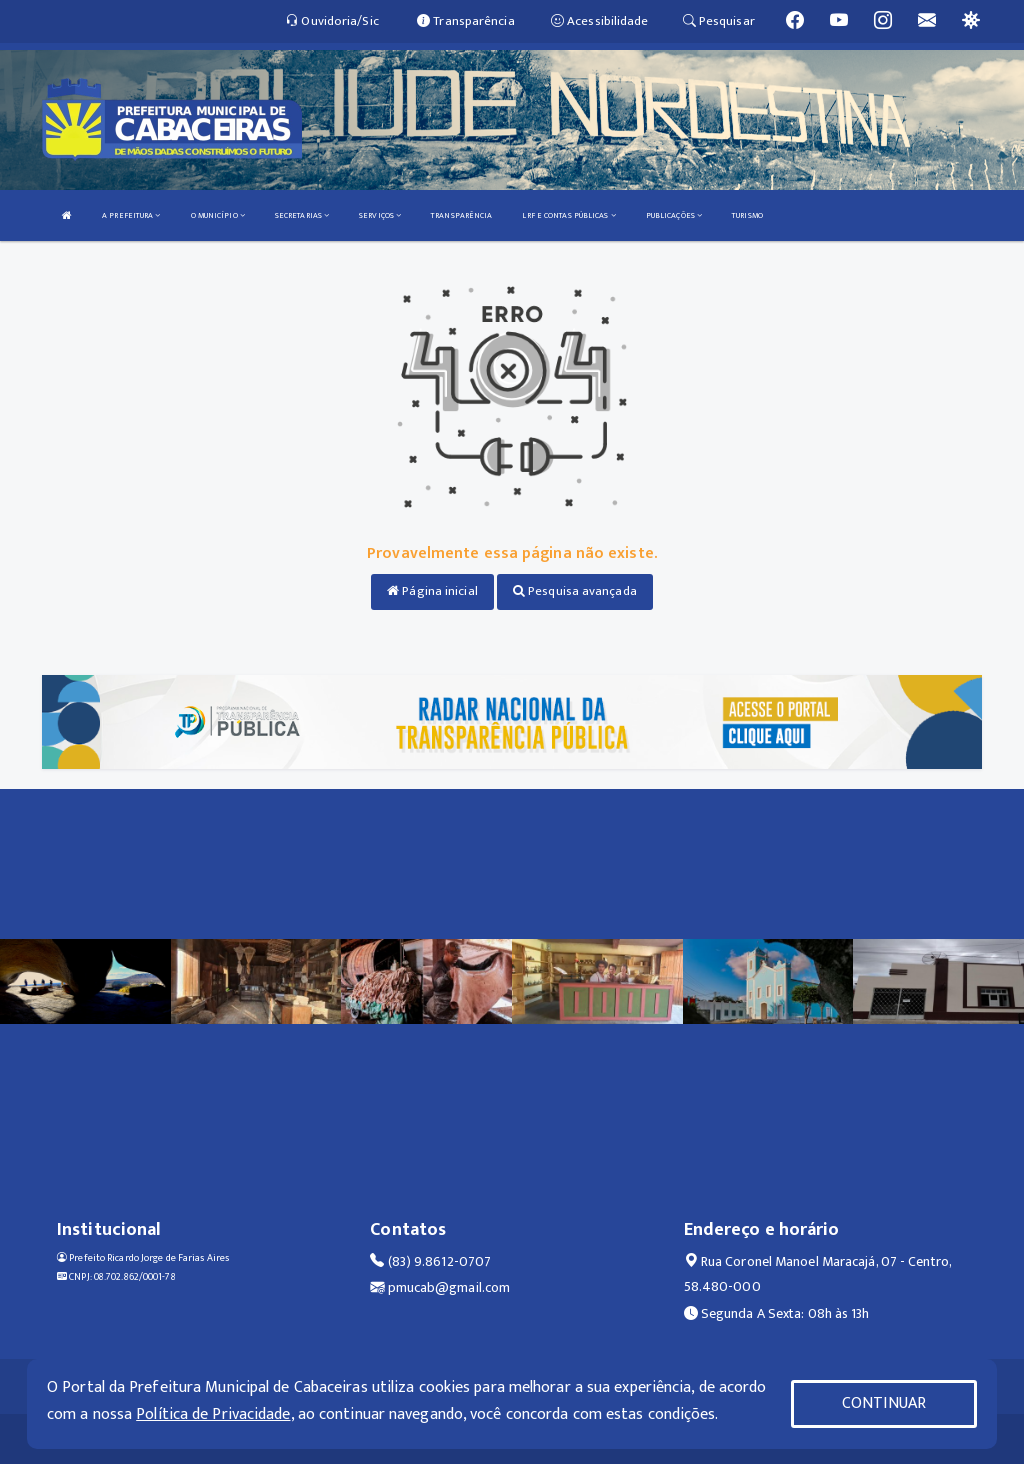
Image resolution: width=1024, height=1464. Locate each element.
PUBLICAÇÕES (674, 215)
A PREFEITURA (131, 215)
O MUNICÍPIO (218, 215)
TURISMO (747, 215)
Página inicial (432, 591)
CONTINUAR (884, 1403)
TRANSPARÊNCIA (461, 215)
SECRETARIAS (302, 215)
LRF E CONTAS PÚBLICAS (568, 215)
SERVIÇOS (380, 215)
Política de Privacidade (213, 1414)
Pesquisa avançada (575, 591)
